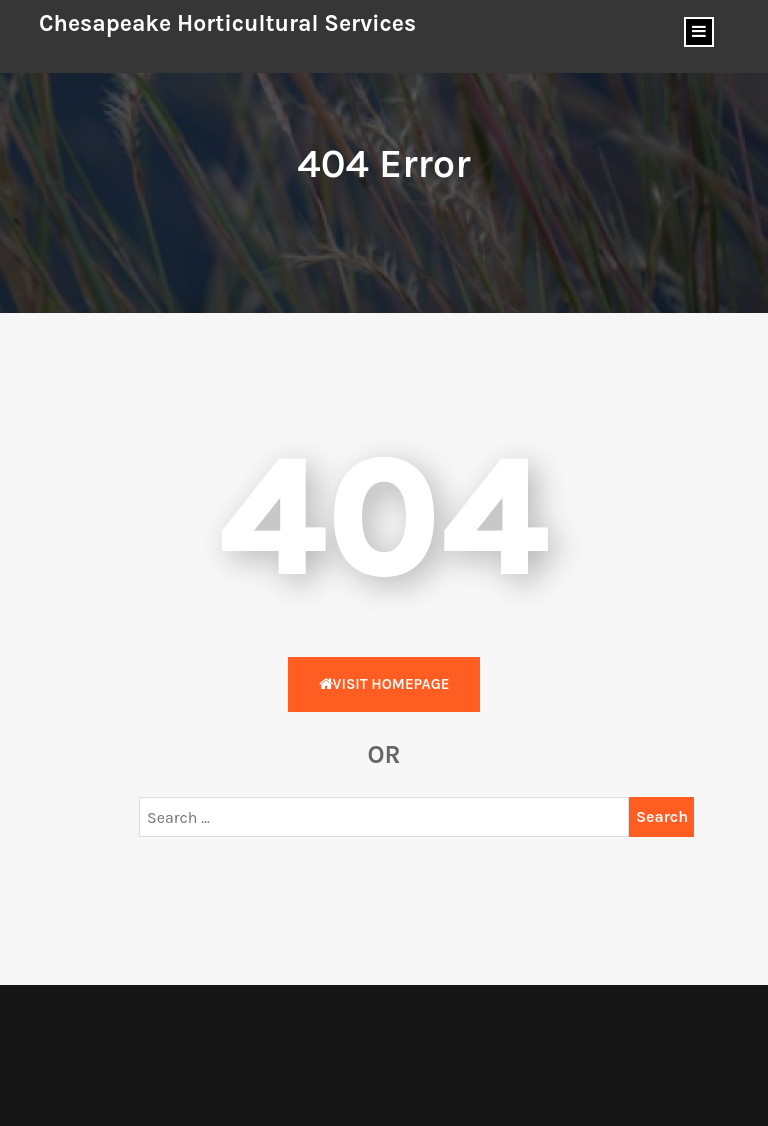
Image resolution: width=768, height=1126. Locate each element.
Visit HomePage (384, 684)
